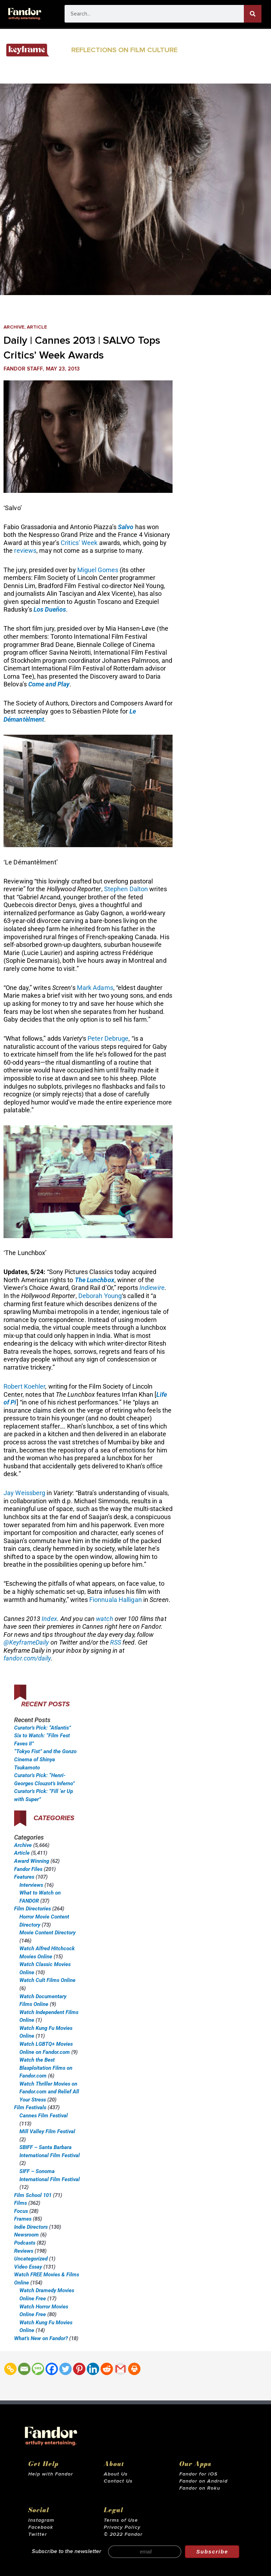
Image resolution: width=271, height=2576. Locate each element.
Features (24, 1877)
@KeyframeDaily (26, 1642)
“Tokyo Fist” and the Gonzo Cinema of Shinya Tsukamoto (45, 1759)
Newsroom (26, 2235)
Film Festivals (30, 2107)
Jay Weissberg (24, 1493)
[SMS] (38, 2369)
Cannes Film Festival (43, 2115)
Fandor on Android (203, 2481)
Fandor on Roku (199, 2488)
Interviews (31, 1885)
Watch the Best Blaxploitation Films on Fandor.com (45, 2068)
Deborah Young (100, 1295)
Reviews (23, 2251)
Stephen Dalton (126, 889)
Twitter (37, 2534)
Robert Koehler (24, 1386)
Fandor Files (28, 1869)
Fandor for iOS (198, 2474)
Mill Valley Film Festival (47, 2131)
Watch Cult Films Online (47, 1980)
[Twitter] (65, 2369)
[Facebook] (52, 2369)
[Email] (24, 2369)
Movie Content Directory (47, 1932)
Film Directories (32, 1908)
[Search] (252, 14)
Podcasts (24, 2243)
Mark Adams (95, 987)
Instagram (41, 2520)
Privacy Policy (122, 2527)
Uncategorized (31, 2259)
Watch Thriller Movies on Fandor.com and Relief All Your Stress (49, 2092)
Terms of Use (121, 2520)
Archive (14, 327)
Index (49, 1618)
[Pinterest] (79, 2369)
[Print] (134, 2369)
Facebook (40, 2527)
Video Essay (28, 2267)
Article (37, 327)
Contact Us (118, 2481)
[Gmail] (120, 2369)
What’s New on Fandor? (41, 2338)
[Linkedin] (93, 2369)
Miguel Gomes (97, 570)
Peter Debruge (108, 1038)
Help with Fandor (50, 2474)
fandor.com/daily (27, 1658)
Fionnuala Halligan (115, 1599)
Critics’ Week (79, 542)
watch (104, 1618)
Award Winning (31, 1861)
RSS (115, 1642)
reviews (25, 550)
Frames (22, 2219)
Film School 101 (33, 2195)
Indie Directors (31, 2227)
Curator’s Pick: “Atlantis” (42, 1728)
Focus (21, 2211)
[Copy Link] (10, 2369)
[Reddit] (107, 2369)
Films (20, 2203)
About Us (116, 2474)
